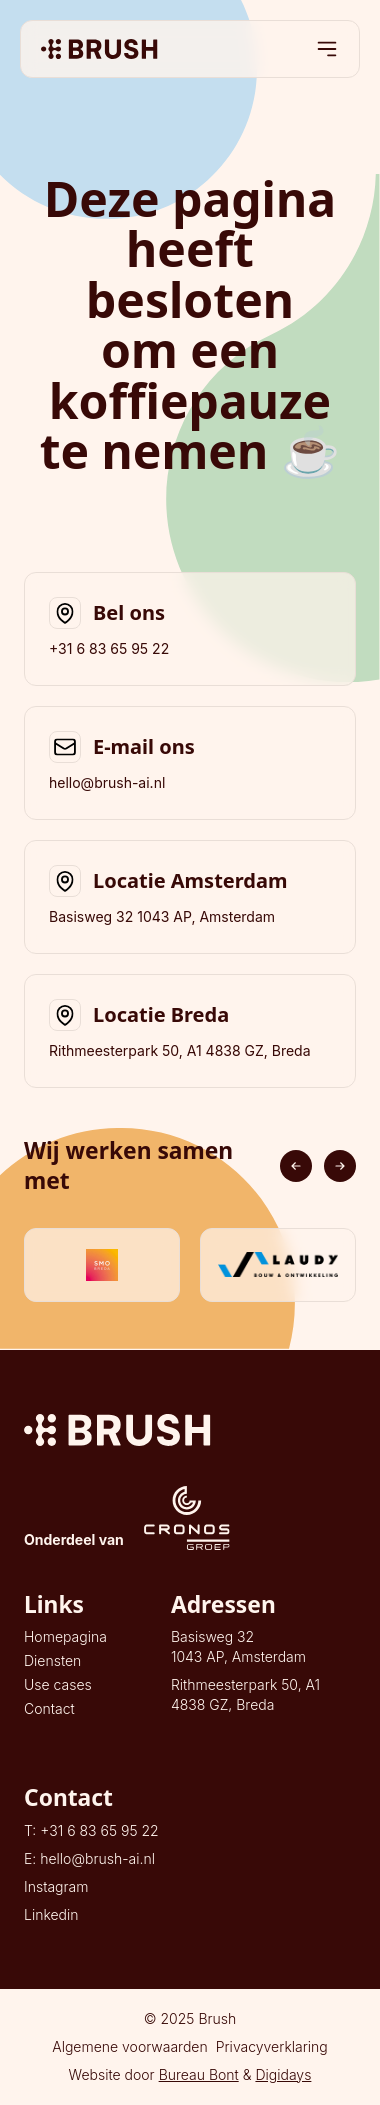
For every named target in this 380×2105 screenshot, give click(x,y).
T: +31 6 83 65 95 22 (91, 1830)
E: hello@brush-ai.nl (89, 1858)
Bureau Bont (199, 2074)
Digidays (283, 2074)
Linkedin (51, 1914)
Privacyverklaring (272, 2046)
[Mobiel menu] (327, 49)
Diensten (52, 1660)
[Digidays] (190, 1430)
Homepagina (65, 1636)
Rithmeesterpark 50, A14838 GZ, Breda (245, 1694)
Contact (49, 1708)
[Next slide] (340, 1166)
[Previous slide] (296, 1166)
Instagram (56, 1886)
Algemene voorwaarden (130, 2046)
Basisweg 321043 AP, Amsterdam (238, 1646)
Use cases (58, 1684)
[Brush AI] (99, 49)
